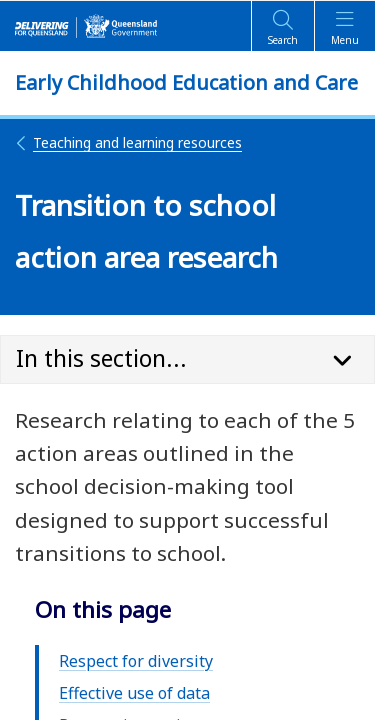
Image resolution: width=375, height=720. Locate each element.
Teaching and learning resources (128, 142)
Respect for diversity (136, 661)
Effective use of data (134, 693)
